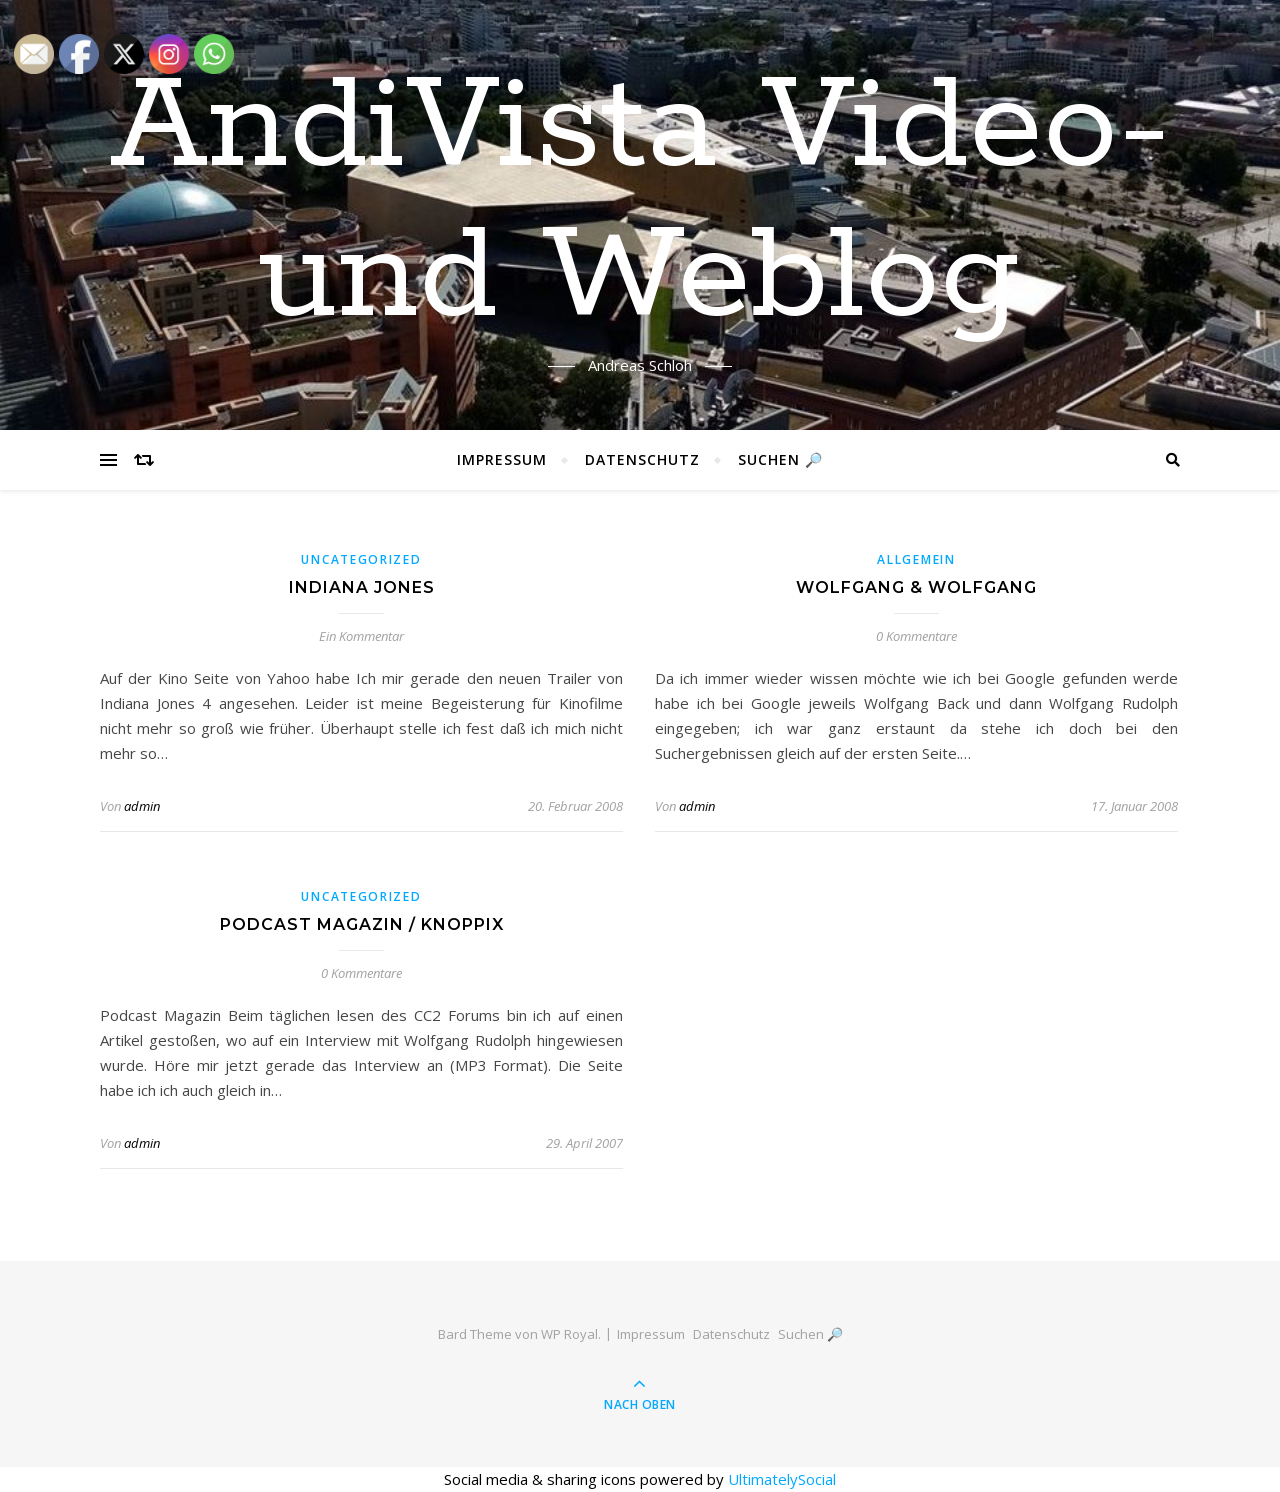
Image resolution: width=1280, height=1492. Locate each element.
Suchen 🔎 (780, 459)
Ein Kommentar (361, 636)
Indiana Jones (362, 587)
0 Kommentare (916, 636)
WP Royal (569, 1334)
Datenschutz (642, 459)
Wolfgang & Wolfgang (916, 587)
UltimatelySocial (782, 1479)
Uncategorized (361, 559)
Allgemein (916, 559)
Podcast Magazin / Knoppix (362, 924)
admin (142, 806)
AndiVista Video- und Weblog (640, 203)
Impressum (502, 459)
